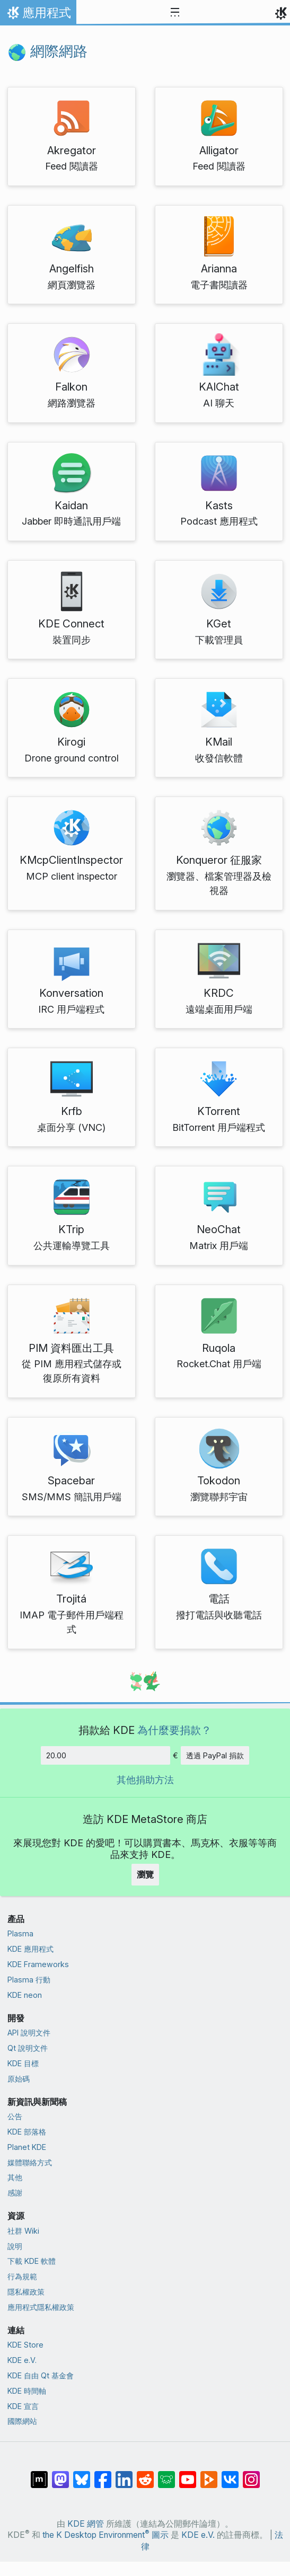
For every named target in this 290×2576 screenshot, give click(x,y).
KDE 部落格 (26, 2131)
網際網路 (47, 50)
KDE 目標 (23, 2063)
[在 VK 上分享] (230, 2474)
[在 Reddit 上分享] (145, 2474)
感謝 (14, 2192)
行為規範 (22, 2276)
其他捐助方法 (145, 1779)
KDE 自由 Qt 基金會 (40, 2375)
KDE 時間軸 (26, 2390)
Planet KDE (26, 2147)
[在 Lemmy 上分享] (166, 2474)
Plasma (20, 1933)
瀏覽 (145, 1874)
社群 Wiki (23, 2230)
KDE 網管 (85, 2524)
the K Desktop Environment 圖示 (105, 2535)
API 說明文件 (28, 2032)
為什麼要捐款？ (174, 1730)
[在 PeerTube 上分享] (208, 2474)
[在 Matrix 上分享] (39, 2474)
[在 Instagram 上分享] (251, 2474)
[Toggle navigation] (175, 12)
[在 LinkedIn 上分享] (124, 2474)
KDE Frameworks (38, 1964)
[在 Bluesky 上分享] (81, 2474)
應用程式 (38, 15)
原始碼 (18, 2078)
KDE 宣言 (23, 2406)
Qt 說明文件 (27, 2047)
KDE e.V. (22, 2360)
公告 (14, 2116)
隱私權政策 (26, 2291)
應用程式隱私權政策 (40, 2307)
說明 (14, 2246)
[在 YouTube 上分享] (187, 2474)
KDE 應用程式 (30, 1948)
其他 (14, 2177)
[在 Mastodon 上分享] (60, 2474)
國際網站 (22, 2420)
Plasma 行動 (28, 1979)
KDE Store (25, 2344)
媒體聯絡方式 (29, 2162)
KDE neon (24, 1994)
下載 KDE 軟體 (31, 2260)
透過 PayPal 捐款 (215, 1755)
